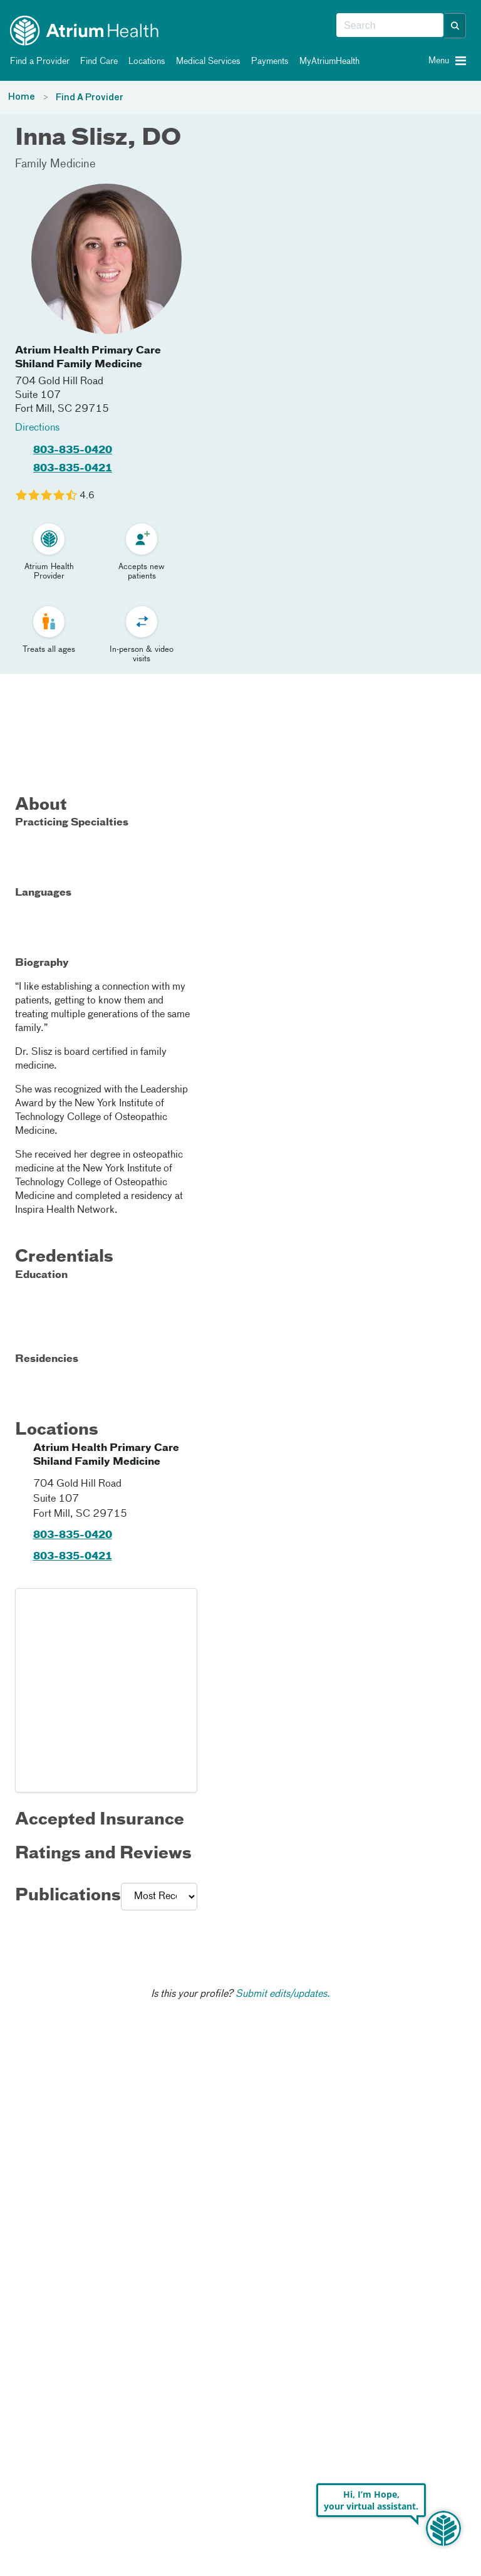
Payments (268, 61)
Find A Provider (89, 97)
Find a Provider (38, 61)
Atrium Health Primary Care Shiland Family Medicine (88, 358)
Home (21, 97)
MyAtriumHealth (327, 61)
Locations (144, 61)
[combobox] (389, 25)
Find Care (97, 61)
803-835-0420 (72, 451)
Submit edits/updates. (282, 1994)
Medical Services (206, 61)
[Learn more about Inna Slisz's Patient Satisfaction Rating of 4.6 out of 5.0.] (46, 495)
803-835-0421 (72, 469)
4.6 (87, 495)
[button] (455, 25)
